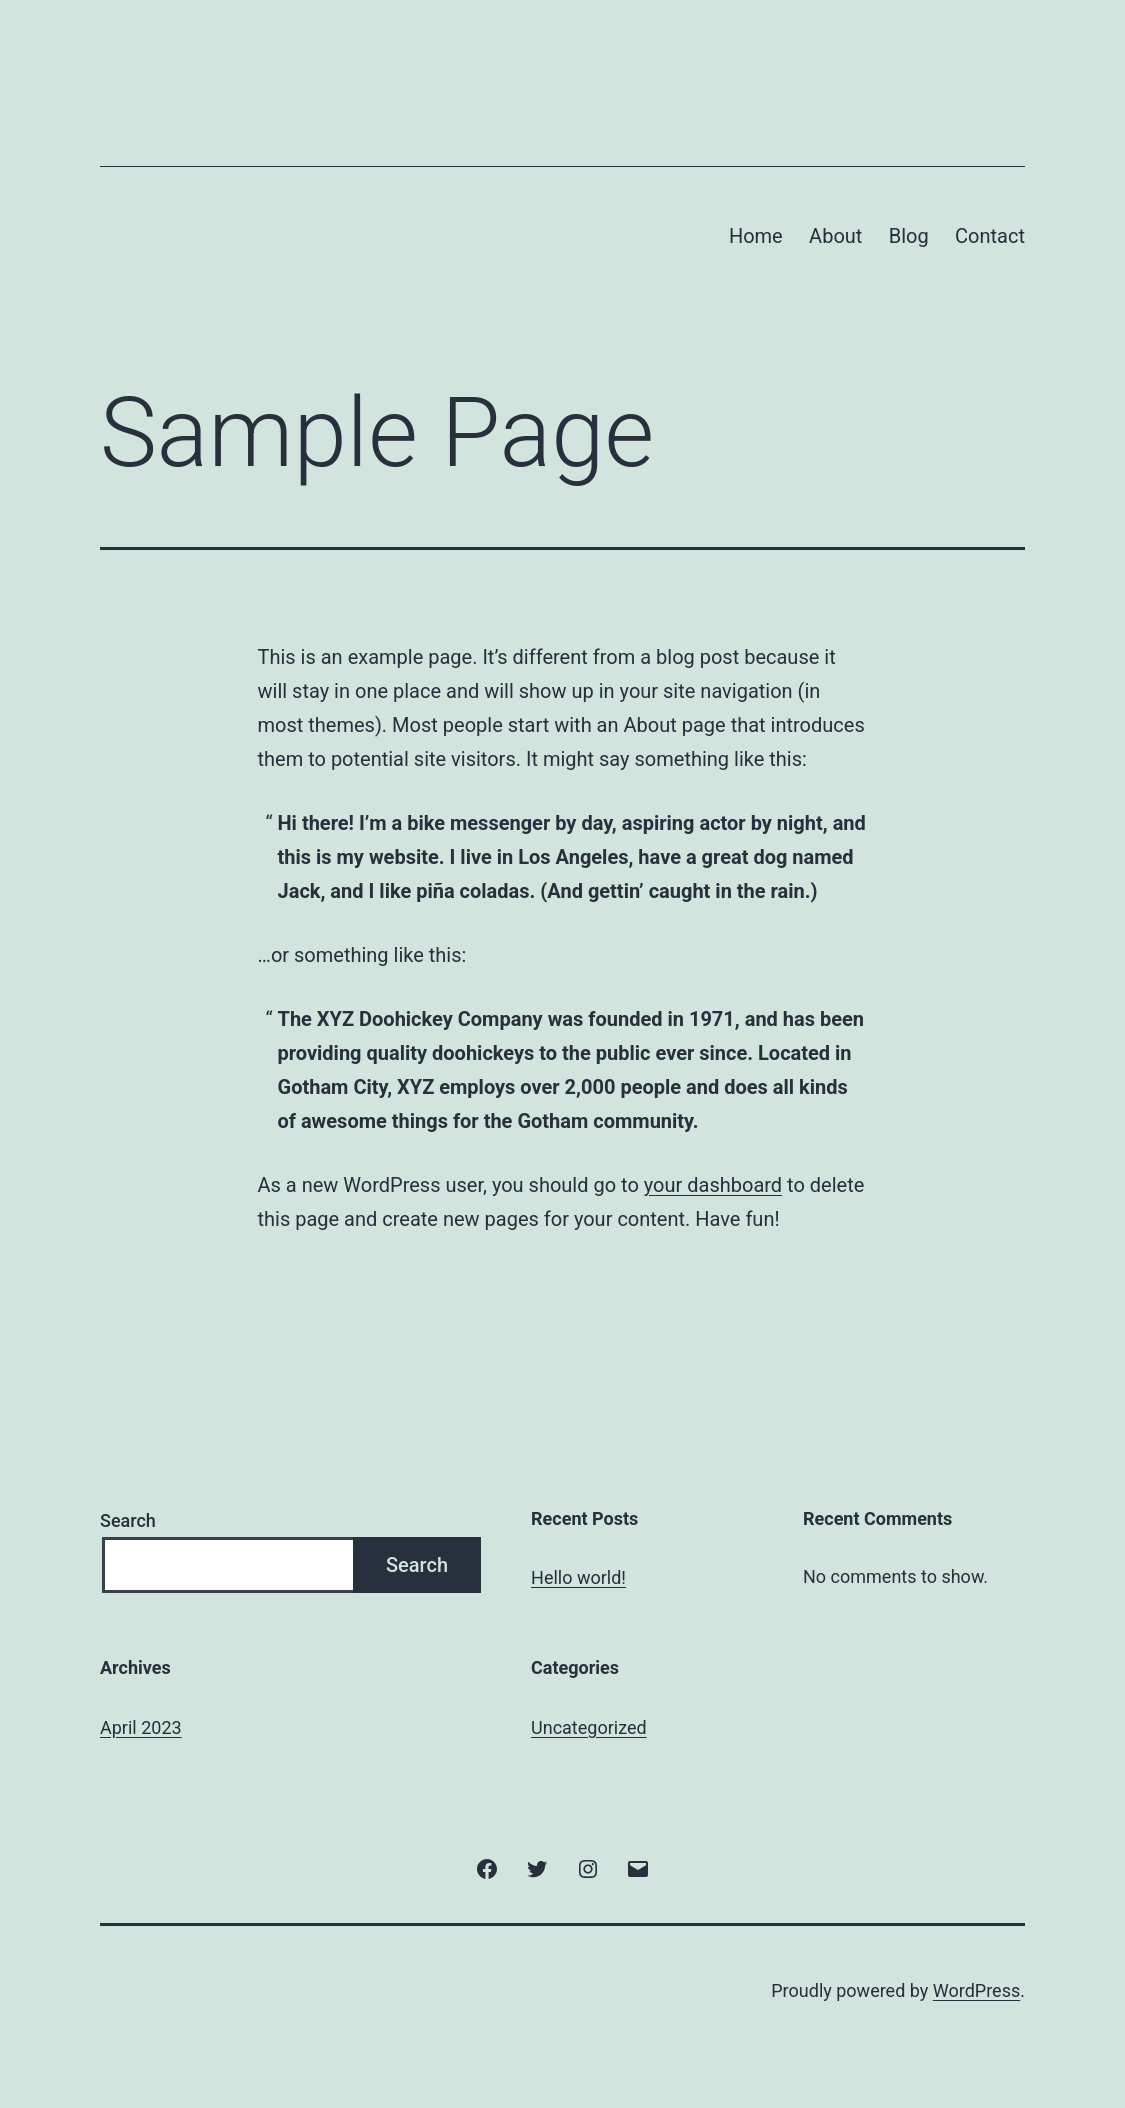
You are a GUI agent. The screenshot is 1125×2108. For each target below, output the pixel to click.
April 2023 (141, 1727)
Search (128, 1520)
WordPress (976, 1990)
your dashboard (713, 1185)
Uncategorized (589, 1727)
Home (756, 236)
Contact (990, 236)
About (835, 236)
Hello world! (578, 1577)
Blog (909, 236)
